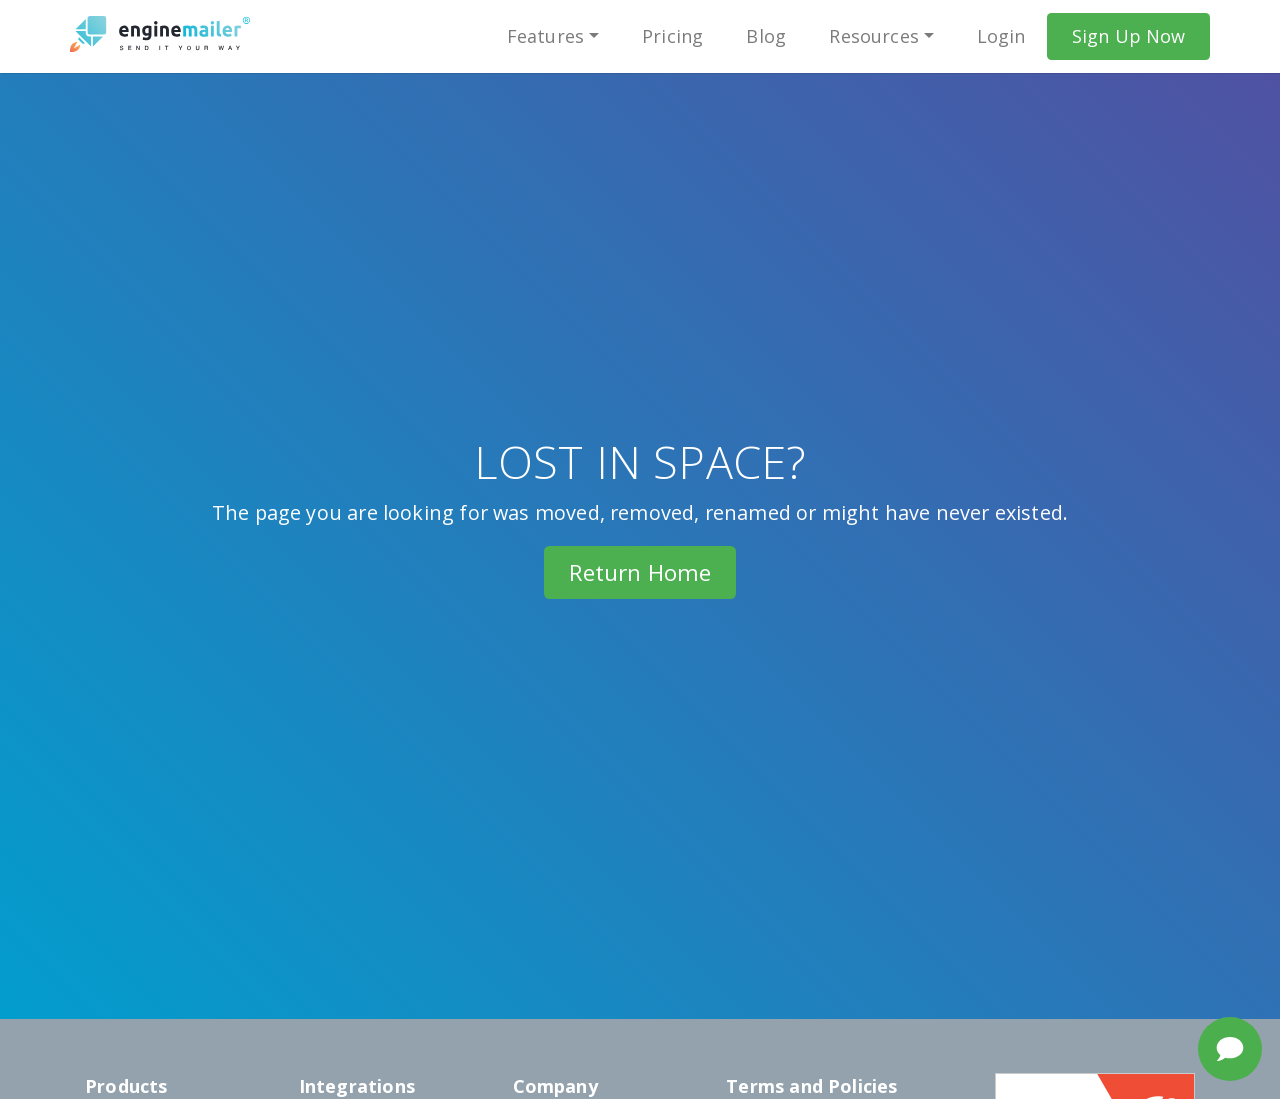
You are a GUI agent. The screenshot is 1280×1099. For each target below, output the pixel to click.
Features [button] (545, 36)
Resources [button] (874, 36)
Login (1001, 36)
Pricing (672, 36)
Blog (766, 36)
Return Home (640, 572)
